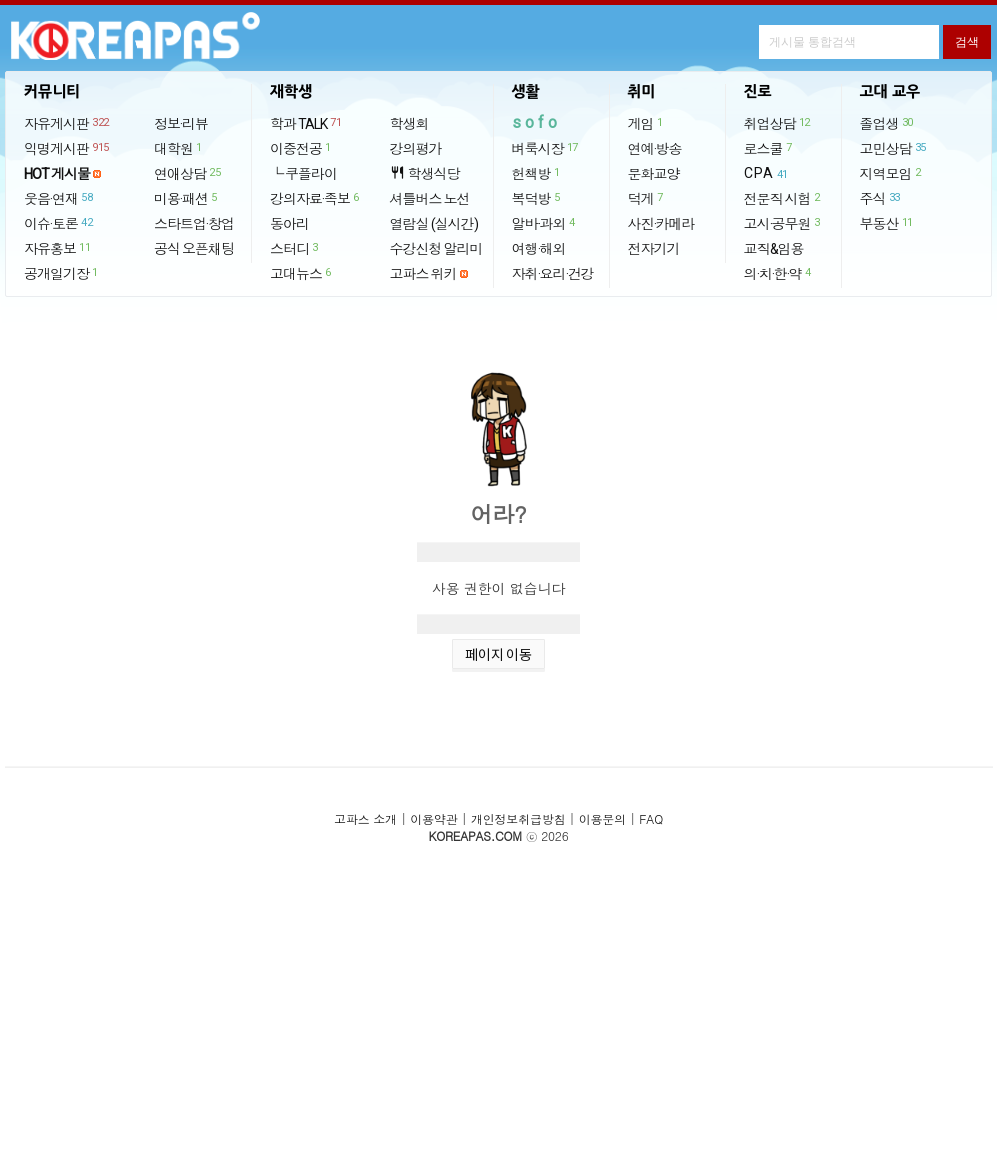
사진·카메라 (661, 224)
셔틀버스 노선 (430, 199)
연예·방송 (655, 149)
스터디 (295, 248)
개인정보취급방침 (518, 818)
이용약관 (433, 818)
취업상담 (778, 123)
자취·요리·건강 (553, 274)
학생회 (409, 124)
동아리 (289, 224)
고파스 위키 (423, 274)
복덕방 (537, 198)
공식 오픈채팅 (194, 249)
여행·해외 (539, 249)
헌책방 (537, 173)
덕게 (646, 198)
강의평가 (416, 149)
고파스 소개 (365, 818)
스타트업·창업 (194, 224)
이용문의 (602, 818)
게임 (646, 123)
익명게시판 (67, 148)
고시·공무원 (783, 223)
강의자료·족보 (315, 198)
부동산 (887, 223)
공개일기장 (62, 273)
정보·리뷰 (181, 124)
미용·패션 (186, 198)
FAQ (651, 818)
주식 (881, 198)
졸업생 (887, 123)
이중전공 (301, 148)
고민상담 (894, 148)
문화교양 (654, 174)
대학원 (179, 148)
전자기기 (654, 249)
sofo (536, 122)
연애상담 (188, 173)
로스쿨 (769, 148)
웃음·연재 (59, 198)
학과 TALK (306, 123)
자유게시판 (67, 123)
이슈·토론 (59, 223)
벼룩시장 (546, 148)
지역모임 (891, 173)
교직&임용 (774, 249)
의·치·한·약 (778, 273)
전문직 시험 (783, 198)
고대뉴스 (301, 273)
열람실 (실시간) (434, 224)
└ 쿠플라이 (303, 174)
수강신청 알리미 (436, 249)
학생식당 (425, 173)
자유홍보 (58, 248)
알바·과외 (544, 223)
